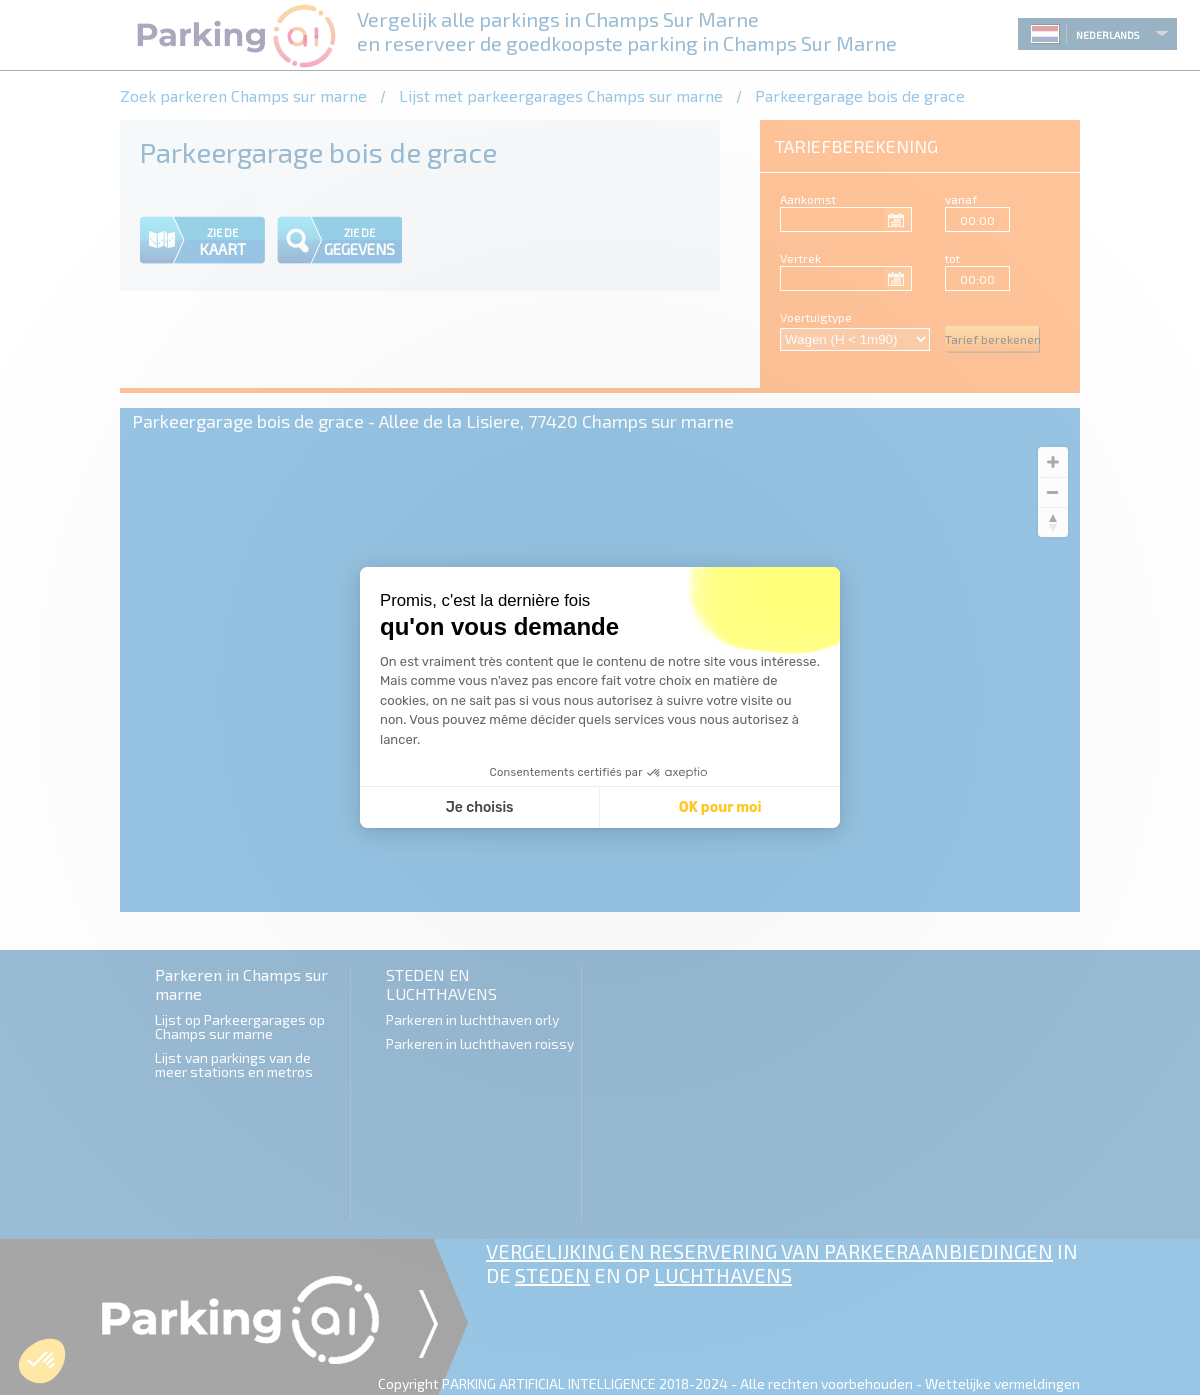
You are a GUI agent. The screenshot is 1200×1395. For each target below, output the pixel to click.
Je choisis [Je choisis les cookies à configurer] (480, 807)
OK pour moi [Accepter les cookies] (720, 807)
